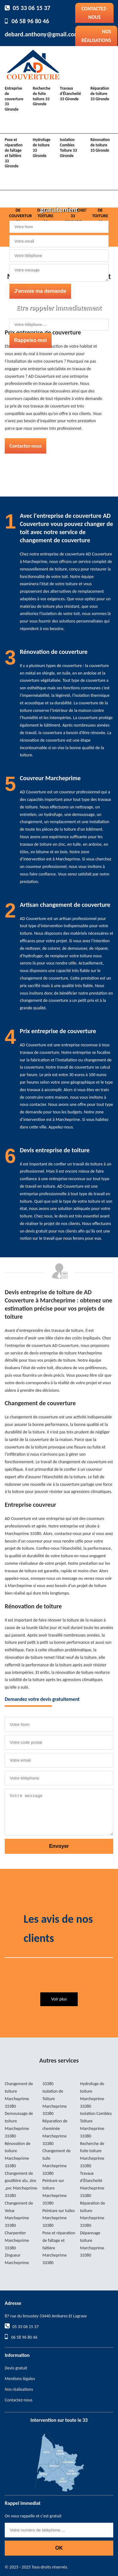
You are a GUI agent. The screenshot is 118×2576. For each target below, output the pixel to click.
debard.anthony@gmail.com (42, 34)
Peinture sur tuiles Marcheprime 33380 (58, 2218)
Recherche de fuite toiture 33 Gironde (41, 96)
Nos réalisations (96, 36)
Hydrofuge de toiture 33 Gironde (41, 147)
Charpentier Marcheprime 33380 (17, 2240)
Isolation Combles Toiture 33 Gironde (68, 147)
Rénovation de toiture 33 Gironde (100, 145)
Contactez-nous (94, 13)
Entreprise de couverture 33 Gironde (14, 99)
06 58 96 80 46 (30, 21)
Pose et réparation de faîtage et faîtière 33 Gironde (14, 152)
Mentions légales (20, 2378)
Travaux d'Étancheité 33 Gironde (70, 93)
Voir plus (59, 1999)
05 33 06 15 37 (31, 8)
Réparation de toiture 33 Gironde (99, 93)
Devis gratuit (16, 2368)
